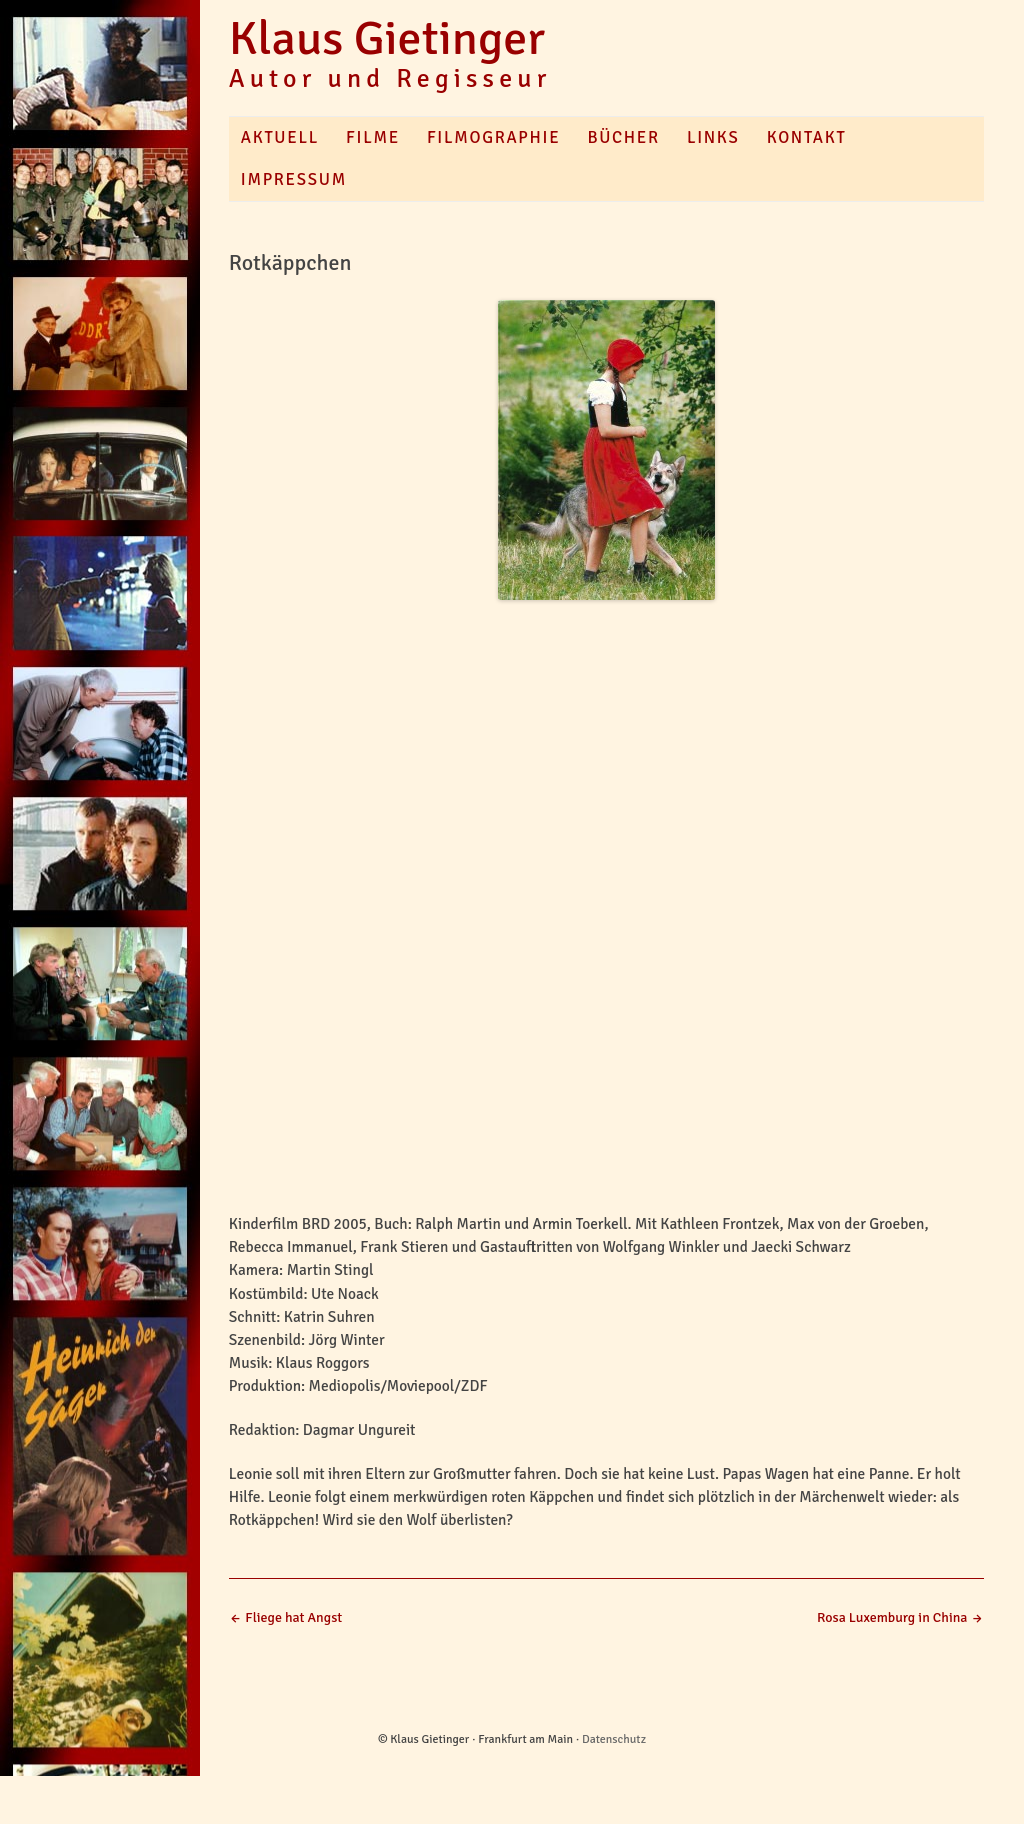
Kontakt (807, 137)
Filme (373, 137)
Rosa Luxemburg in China (900, 1617)
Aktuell (280, 137)
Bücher (623, 137)
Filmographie (493, 137)
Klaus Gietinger (387, 39)
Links (713, 137)
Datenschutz (614, 1739)
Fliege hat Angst (285, 1617)
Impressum (294, 179)
